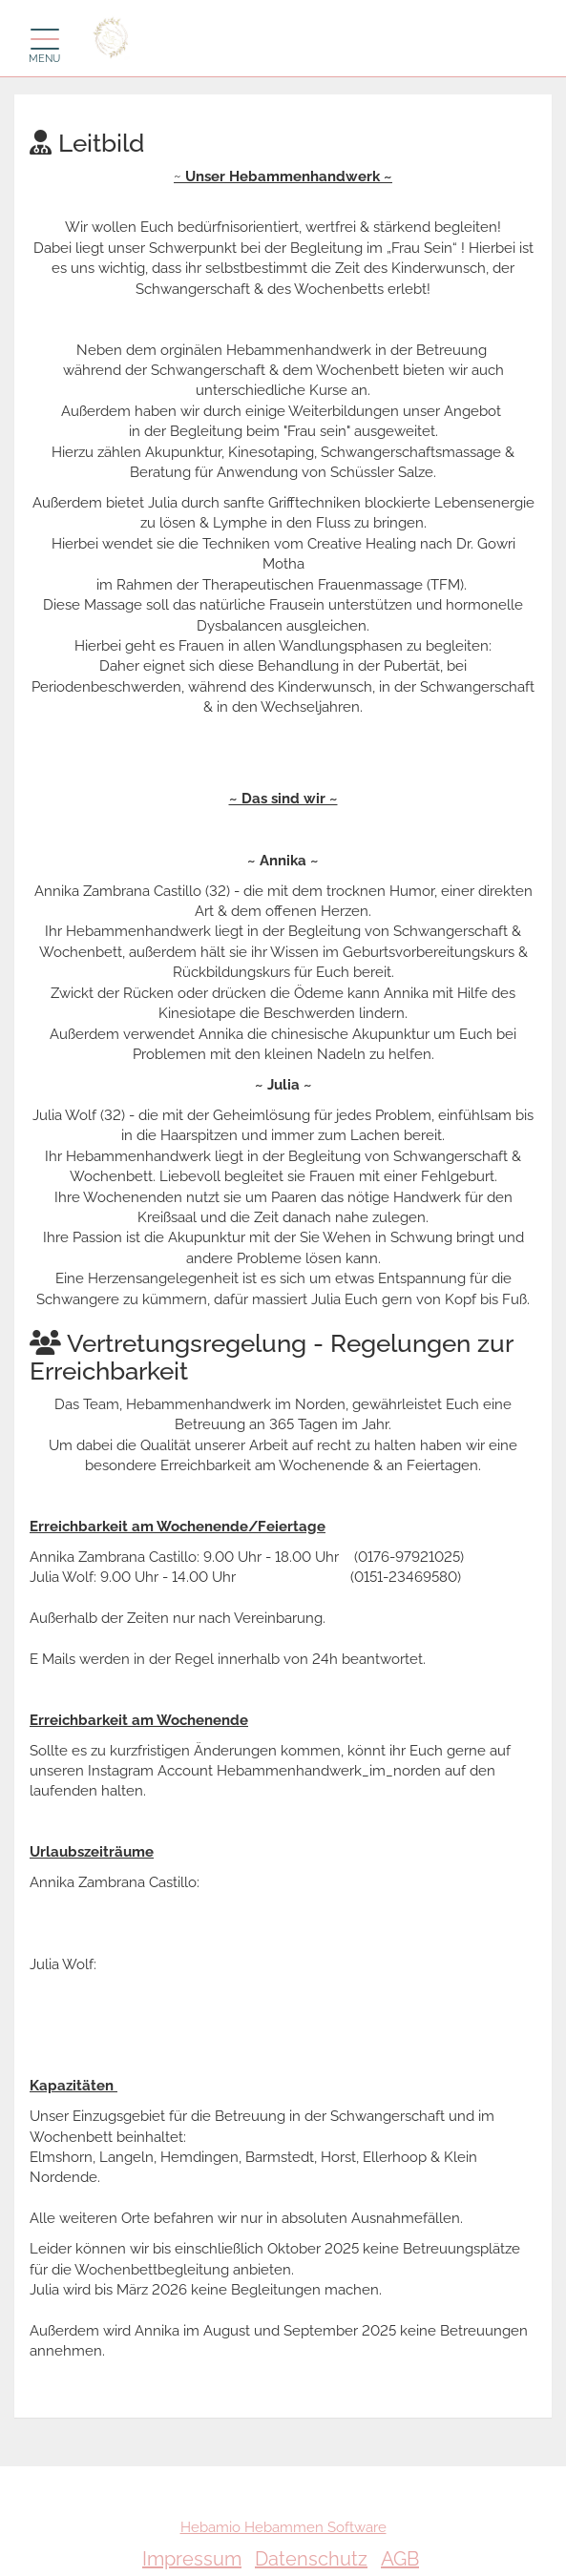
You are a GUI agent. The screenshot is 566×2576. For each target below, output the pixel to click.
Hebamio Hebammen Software (283, 2527)
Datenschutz (311, 2558)
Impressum (191, 2558)
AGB (400, 2558)
